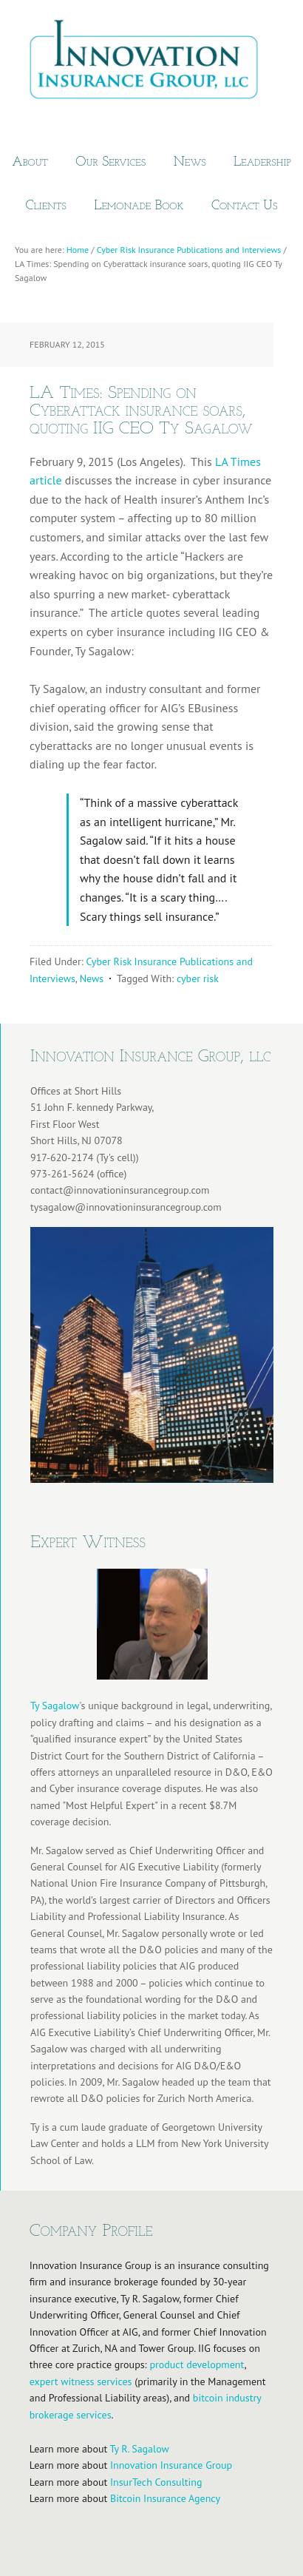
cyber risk (198, 978)
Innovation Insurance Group (151, 63)
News (92, 978)
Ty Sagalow (54, 1705)
